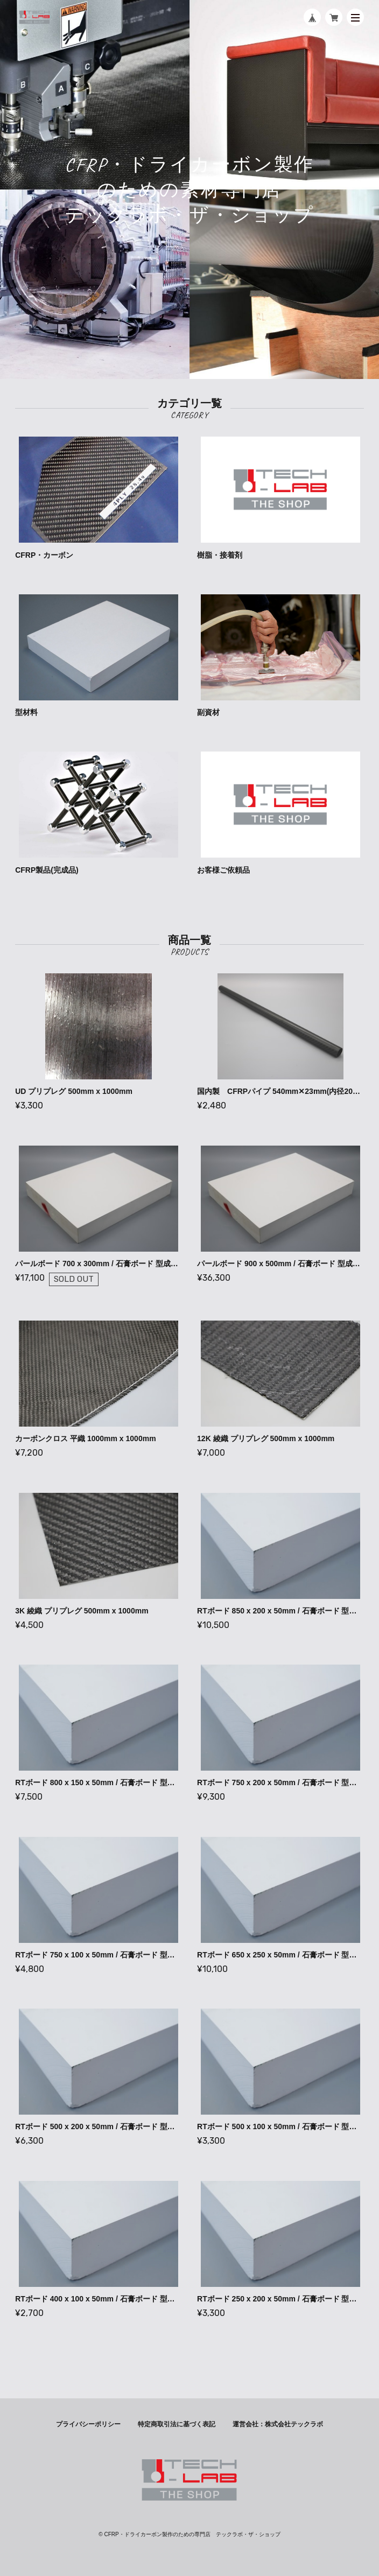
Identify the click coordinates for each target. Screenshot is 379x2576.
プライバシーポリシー (88, 2424)
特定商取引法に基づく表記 (176, 2424)
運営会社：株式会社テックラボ (278, 2424)
